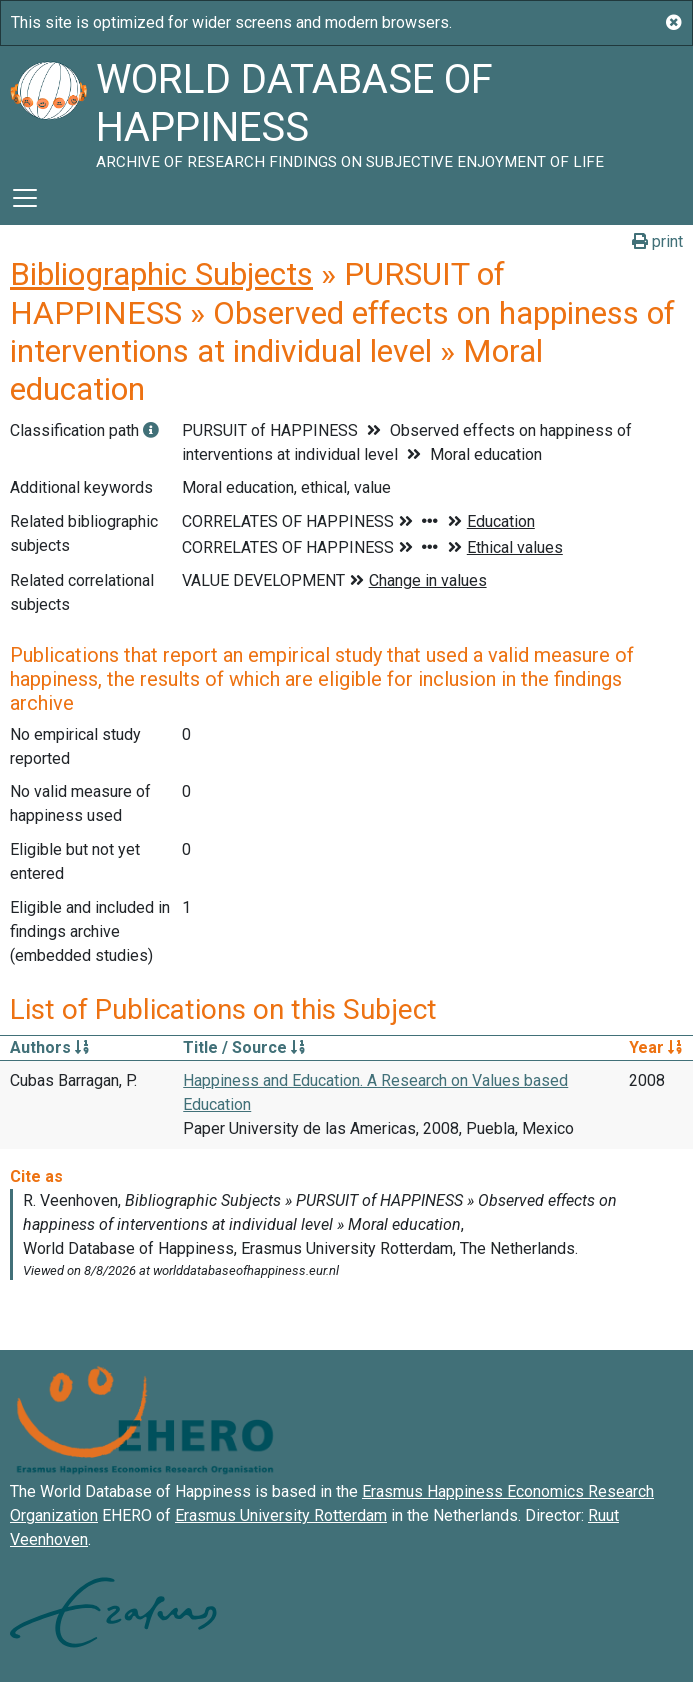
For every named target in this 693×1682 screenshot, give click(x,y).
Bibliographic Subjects (161, 274)
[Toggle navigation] (25, 198)
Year (655, 1047)
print (657, 241)
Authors (49, 1047)
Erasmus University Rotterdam (281, 1515)
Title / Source (244, 1047)
